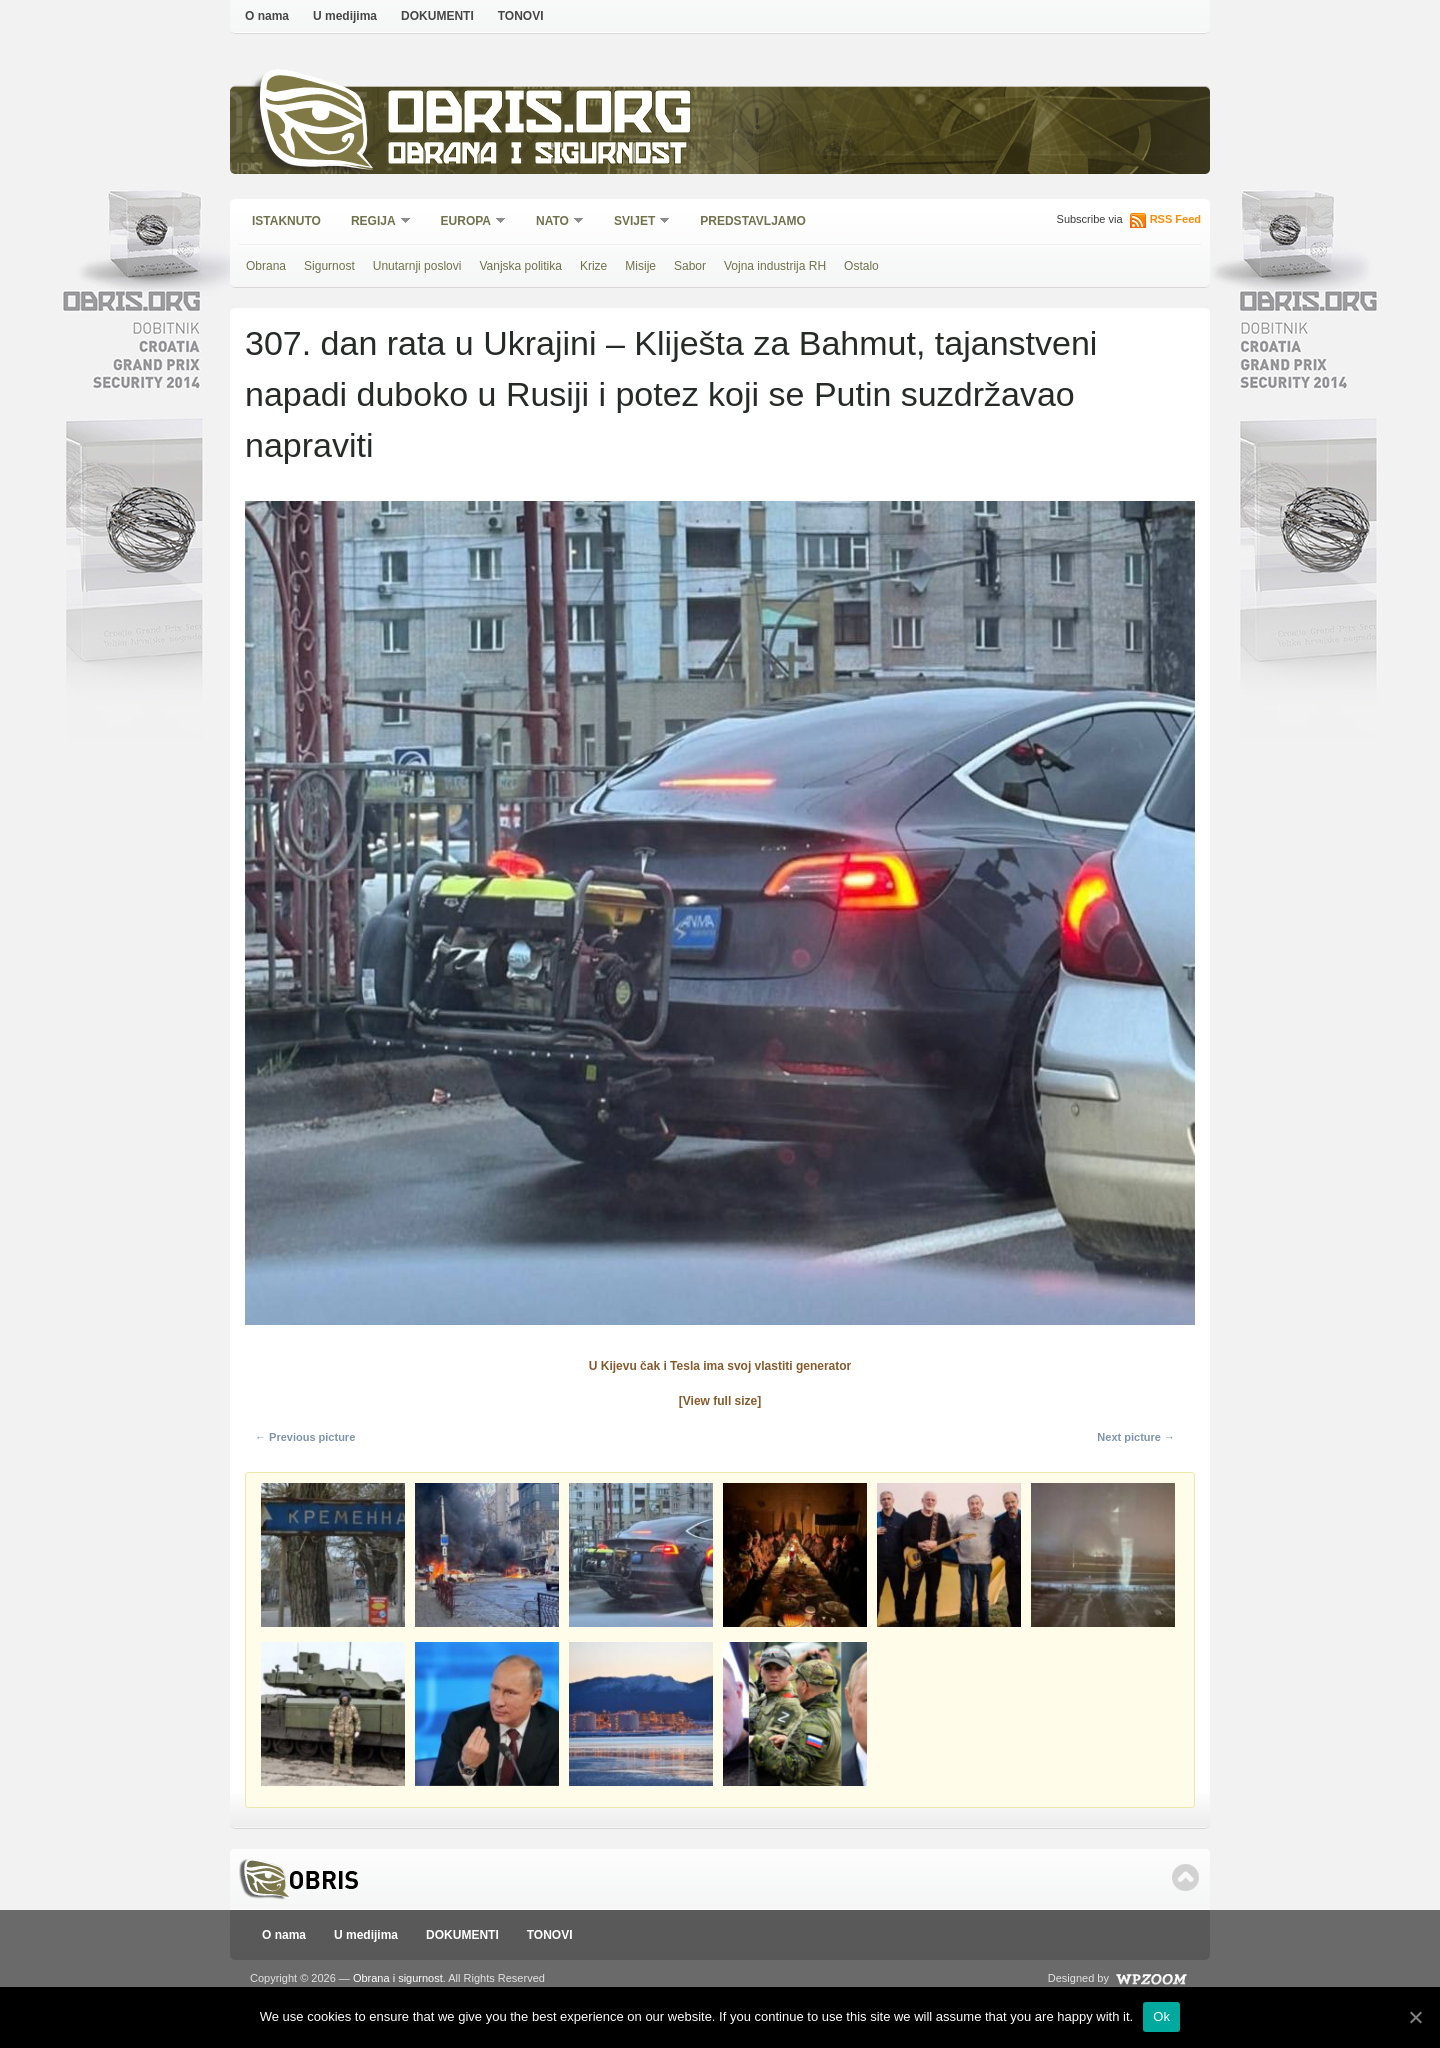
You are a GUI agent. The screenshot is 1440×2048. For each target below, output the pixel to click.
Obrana (266, 266)
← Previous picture (305, 1437)
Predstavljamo (753, 221)
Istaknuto (286, 221)
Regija (374, 222)
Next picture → (1136, 1437)
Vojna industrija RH (775, 266)
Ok (1161, 2016)
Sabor (690, 266)
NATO (553, 222)
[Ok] (1415, 2017)
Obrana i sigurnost (536, 156)
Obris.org (540, 117)
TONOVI (521, 16)
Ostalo (861, 266)
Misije (640, 266)
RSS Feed (1175, 219)
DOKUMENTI (437, 16)
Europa (467, 222)
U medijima (345, 16)
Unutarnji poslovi (417, 266)
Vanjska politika (520, 266)
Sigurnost (329, 266)
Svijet (635, 222)
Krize (593, 266)
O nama (267, 16)
